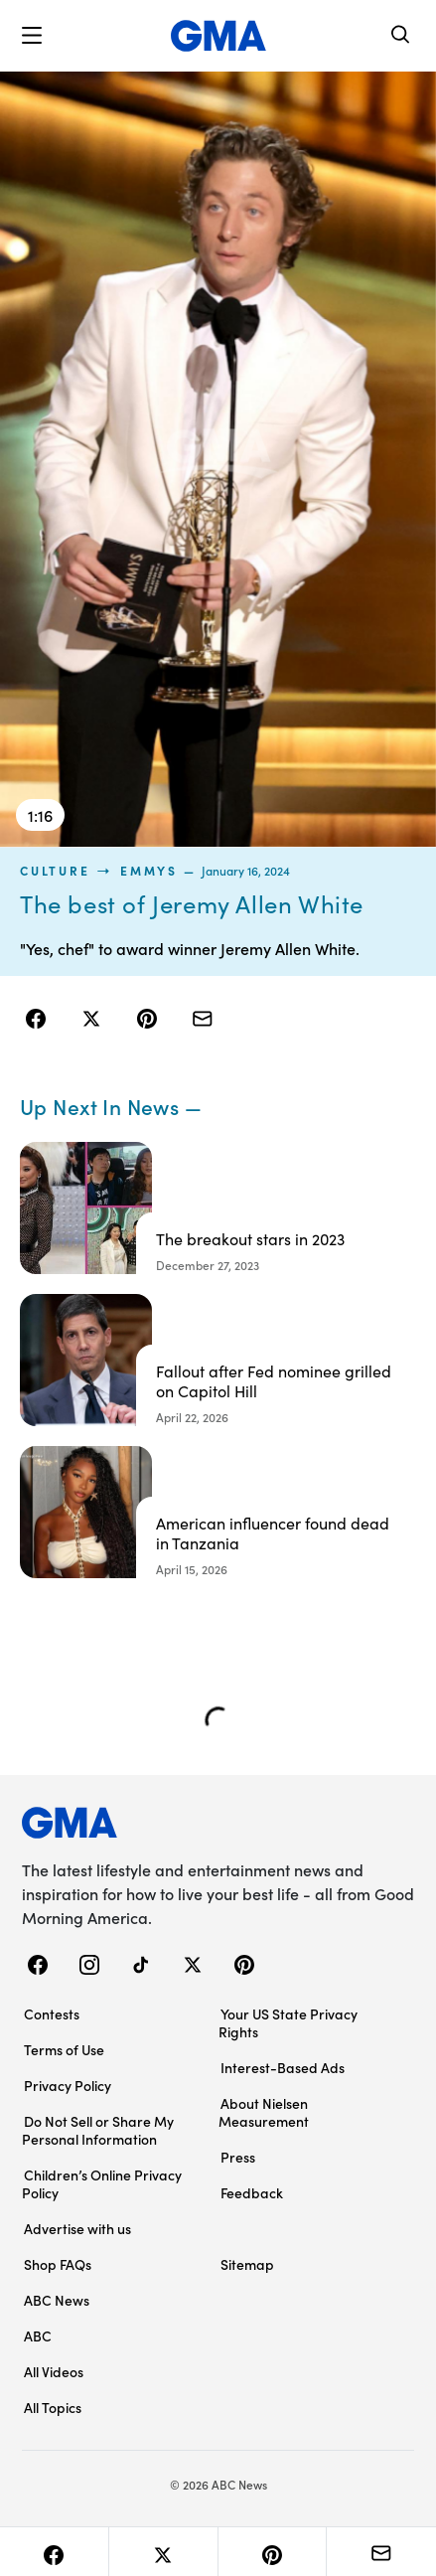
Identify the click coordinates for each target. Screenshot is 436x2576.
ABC (38, 2335)
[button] (32, 36)
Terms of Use (64, 2049)
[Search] (401, 36)
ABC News (56, 2300)
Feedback (251, 2192)
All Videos (53, 2371)
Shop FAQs (57, 2264)
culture (54, 871)
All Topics (52, 2407)
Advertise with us (77, 2228)
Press (237, 2157)
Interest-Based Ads (282, 2067)
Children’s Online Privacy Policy (102, 2183)
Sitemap (247, 2264)
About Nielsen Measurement (263, 2112)
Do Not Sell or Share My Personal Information (98, 2130)
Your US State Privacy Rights (288, 2022)
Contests (51, 2013)
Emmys (149, 871)
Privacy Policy (67, 2085)
